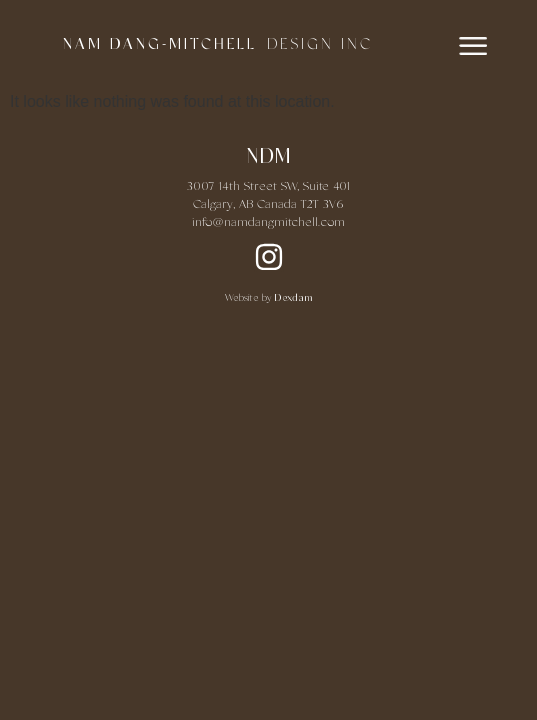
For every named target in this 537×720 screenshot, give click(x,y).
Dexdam (293, 298)
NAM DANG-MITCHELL (160, 45)
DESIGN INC (320, 45)
